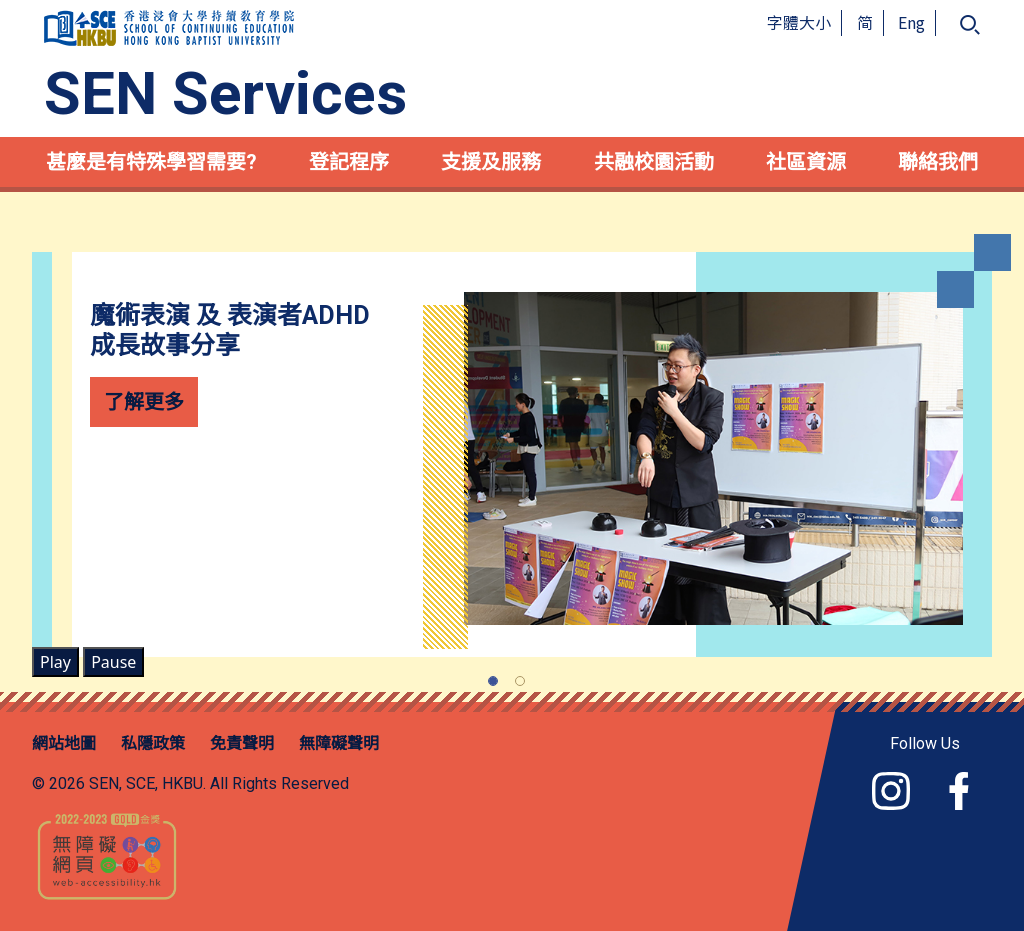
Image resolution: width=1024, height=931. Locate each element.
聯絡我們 (938, 162)
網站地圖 (64, 743)
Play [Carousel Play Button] (55, 662)
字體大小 (799, 22)
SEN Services (225, 94)
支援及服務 (491, 162)
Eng (911, 22)
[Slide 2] (520, 681)
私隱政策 (153, 743)
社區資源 (806, 162)
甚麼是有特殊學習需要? (151, 162)
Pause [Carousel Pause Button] (113, 662)
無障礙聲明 (339, 743)
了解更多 (144, 401)
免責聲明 (242, 743)
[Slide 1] (493, 681)
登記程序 (349, 162)
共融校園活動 (654, 162)
